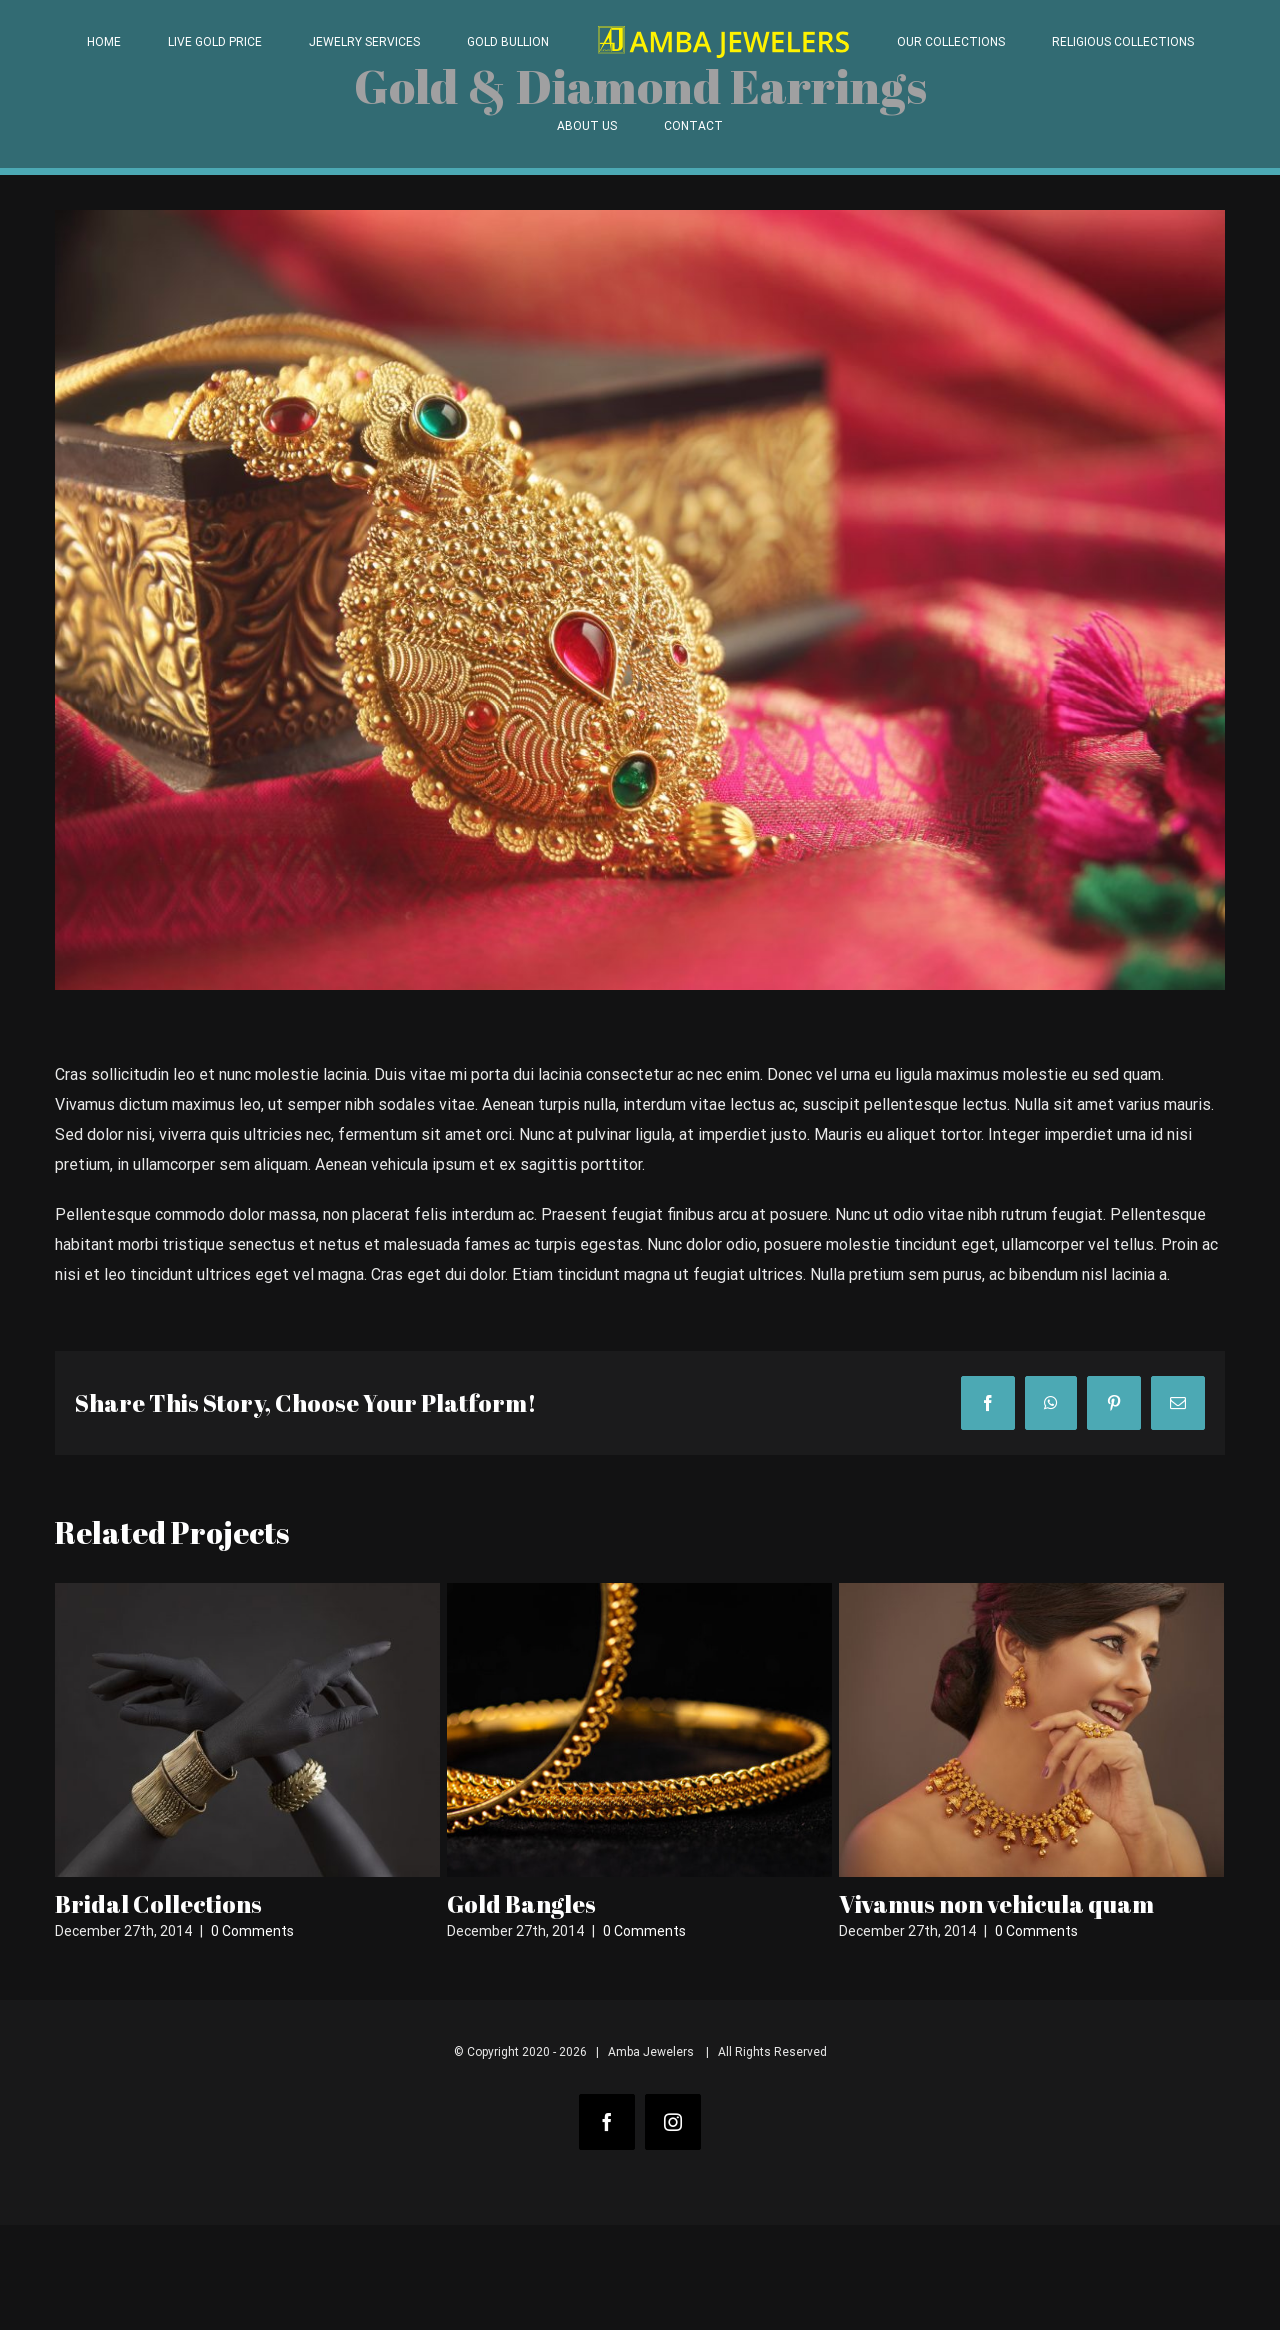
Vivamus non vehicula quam (996, 1904)
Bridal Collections (158, 1904)
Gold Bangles (521, 1904)
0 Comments (252, 1931)
